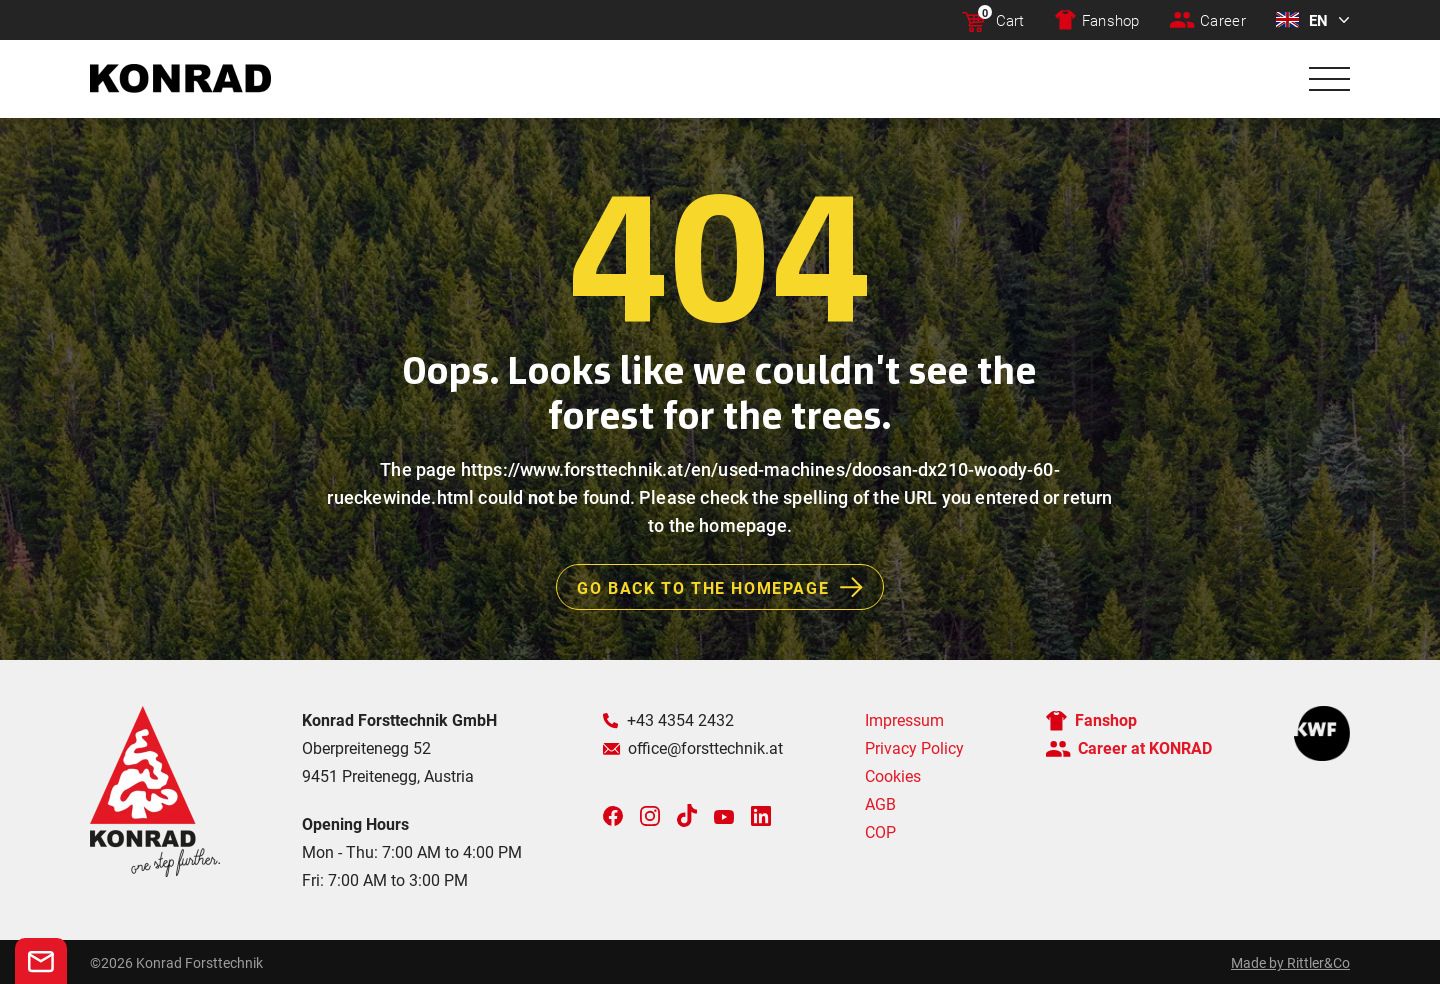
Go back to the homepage (729, 587)
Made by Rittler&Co (1290, 962)
